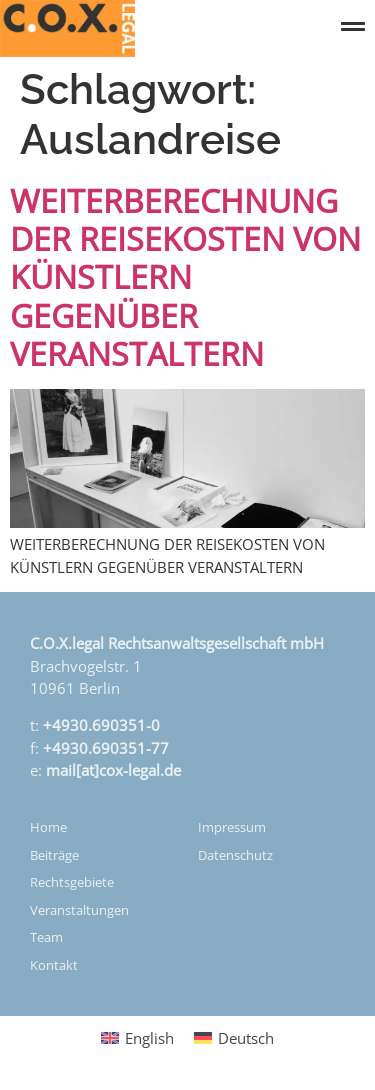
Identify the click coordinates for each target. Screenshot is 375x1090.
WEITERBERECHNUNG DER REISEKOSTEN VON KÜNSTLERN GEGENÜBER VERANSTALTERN (185, 277)
